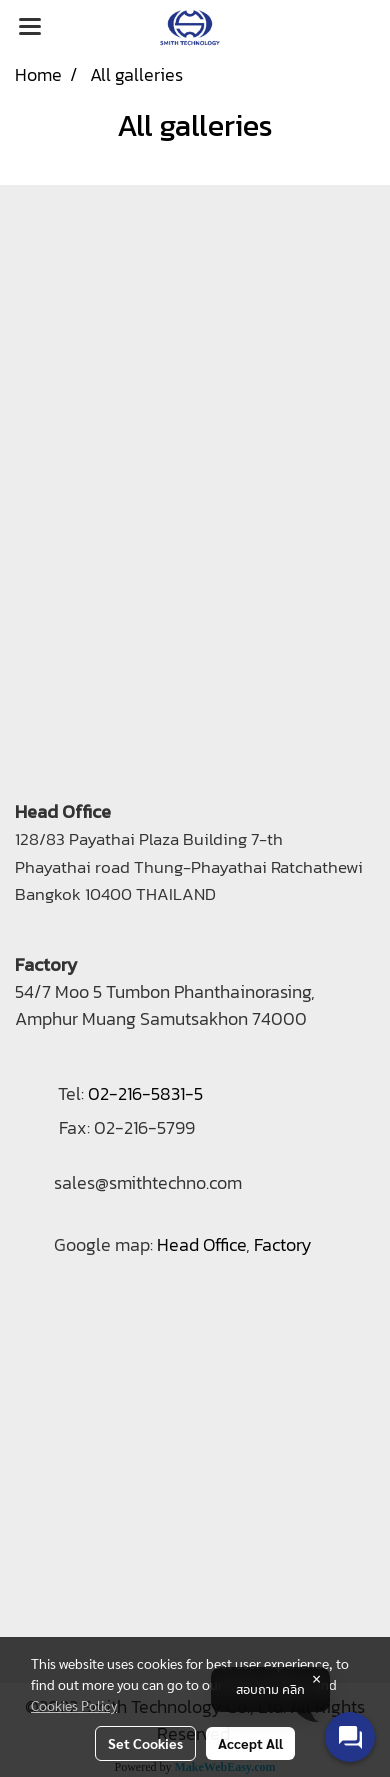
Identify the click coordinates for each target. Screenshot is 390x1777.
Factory (283, 1244)
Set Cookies (145, 1743)
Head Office (201, 1244)
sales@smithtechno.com (148, 1182)
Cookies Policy (74, 1705)
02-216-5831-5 (145, 1093)
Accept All (250, 1743)
